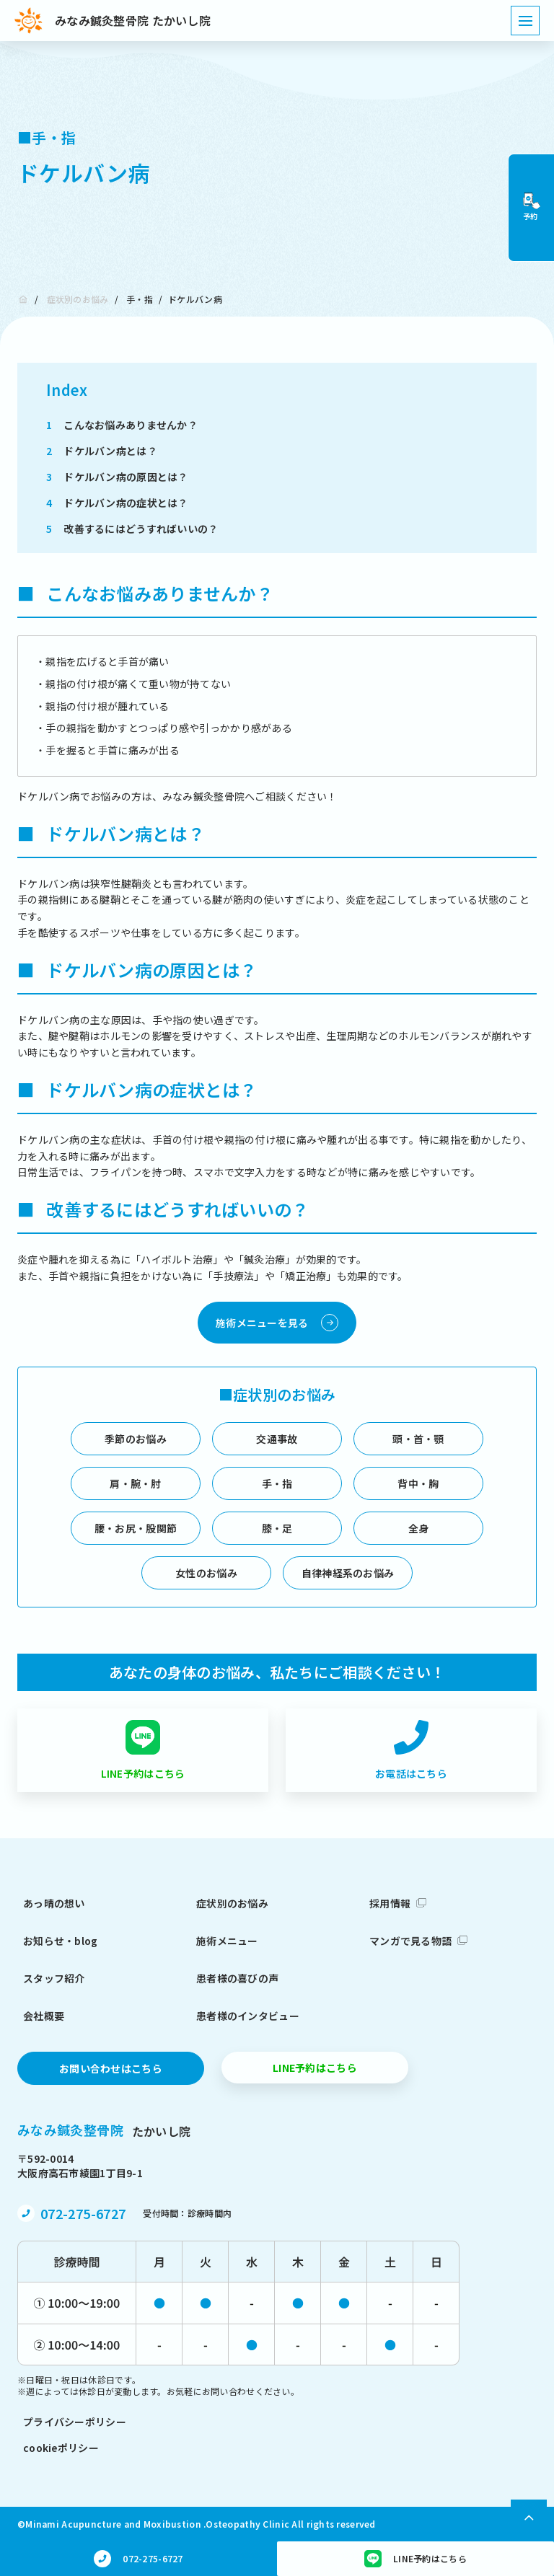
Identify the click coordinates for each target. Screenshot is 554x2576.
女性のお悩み (206, 1573)
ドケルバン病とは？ (101, 451)
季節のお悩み (136, 1439)
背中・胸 (418, 1483)
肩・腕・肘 (135, 1483)
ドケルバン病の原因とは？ (117, 476)
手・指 (139, 299)
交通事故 (276, 1439)
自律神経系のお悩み (348, 1573)
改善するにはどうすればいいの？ (132, 528)
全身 (418, 1528)
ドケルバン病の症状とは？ (117, 502)
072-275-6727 (83, 2213)
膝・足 (277, 1528)
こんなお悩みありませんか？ (122, 425)
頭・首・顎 (418, 1439)
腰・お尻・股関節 (135, 1528)
